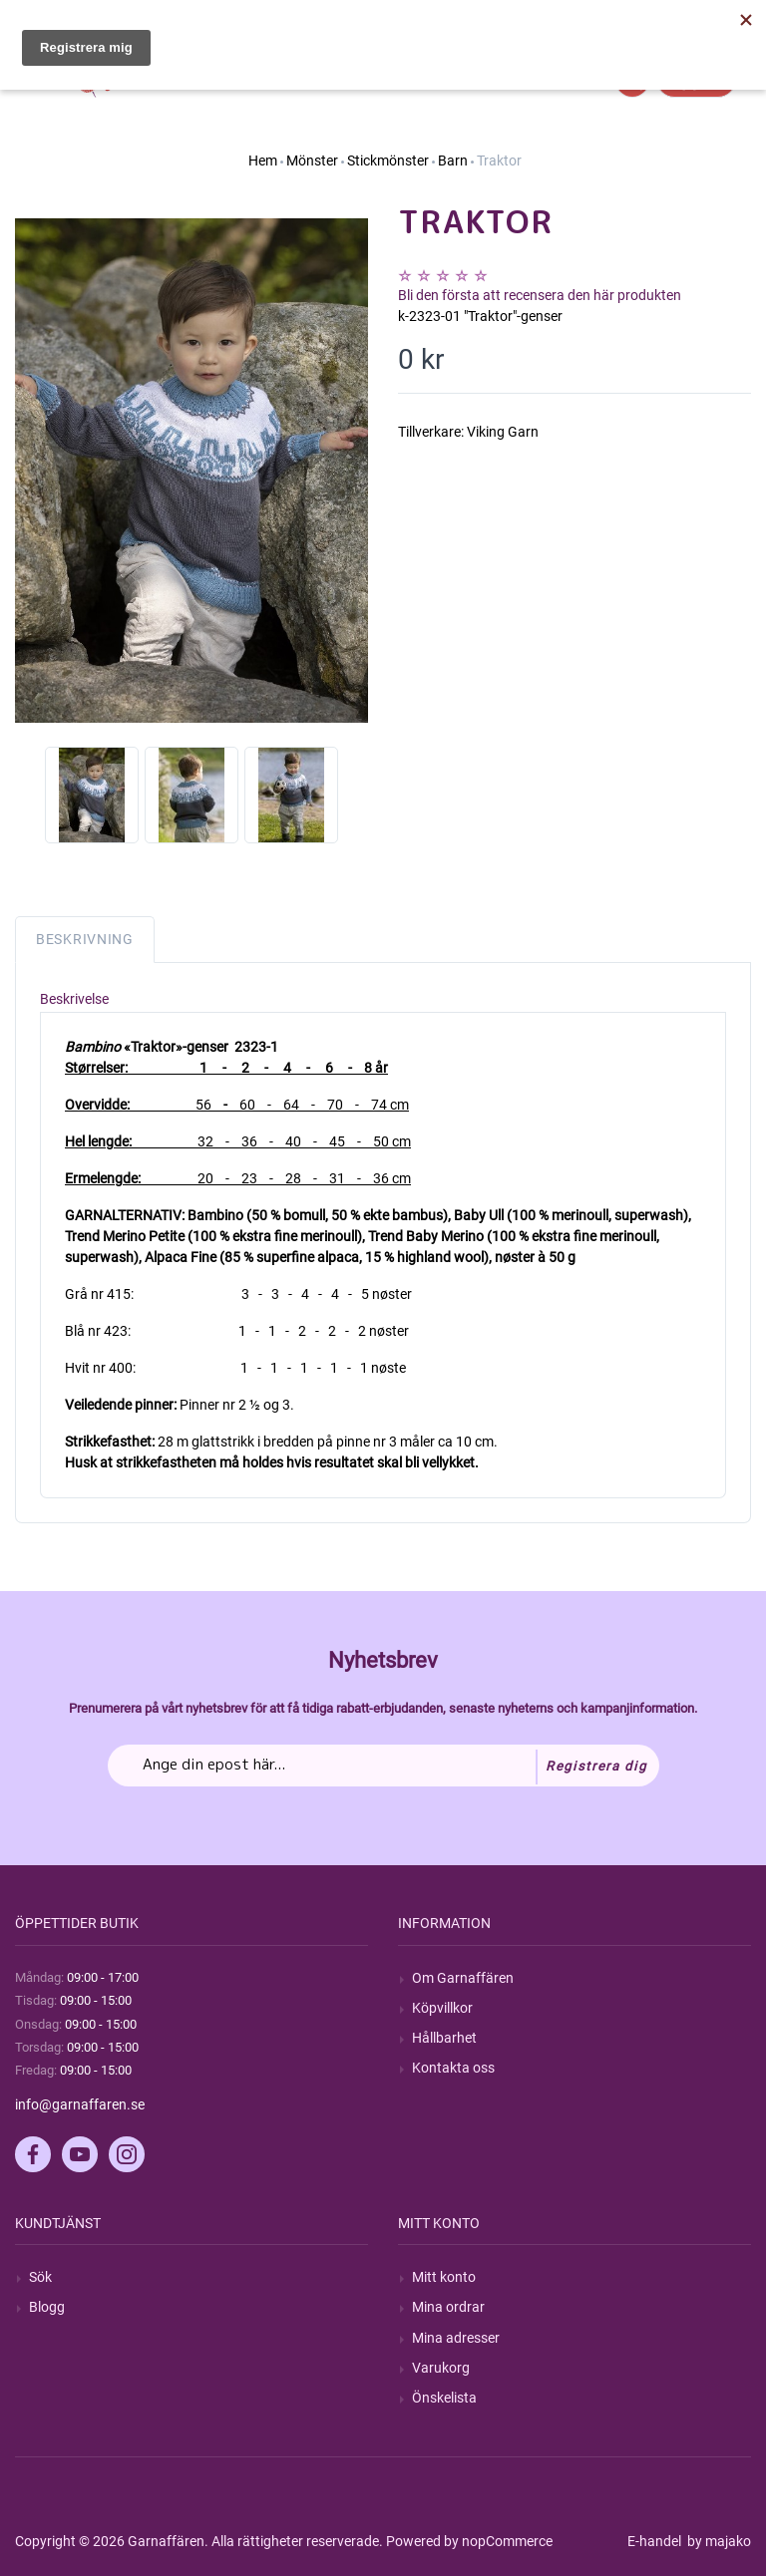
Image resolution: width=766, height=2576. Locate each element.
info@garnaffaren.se (80, 2104)
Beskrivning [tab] (85, 939)
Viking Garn (503, 432)
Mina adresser (456, 2338)
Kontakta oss (453, 2068)
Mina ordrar (448, 2307)
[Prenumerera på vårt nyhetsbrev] (383, 1765)
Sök (40, 2277)
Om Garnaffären (463, 1978)
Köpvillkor (442, 2008)
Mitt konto (444, 2277)
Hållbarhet (444, 2038)
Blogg (47, 2307)
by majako (717, 2541)
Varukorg (441, 2368)
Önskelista (444, 2398)
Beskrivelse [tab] (74, 999)
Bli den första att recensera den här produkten (539, 295)
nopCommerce (507, 2541)
